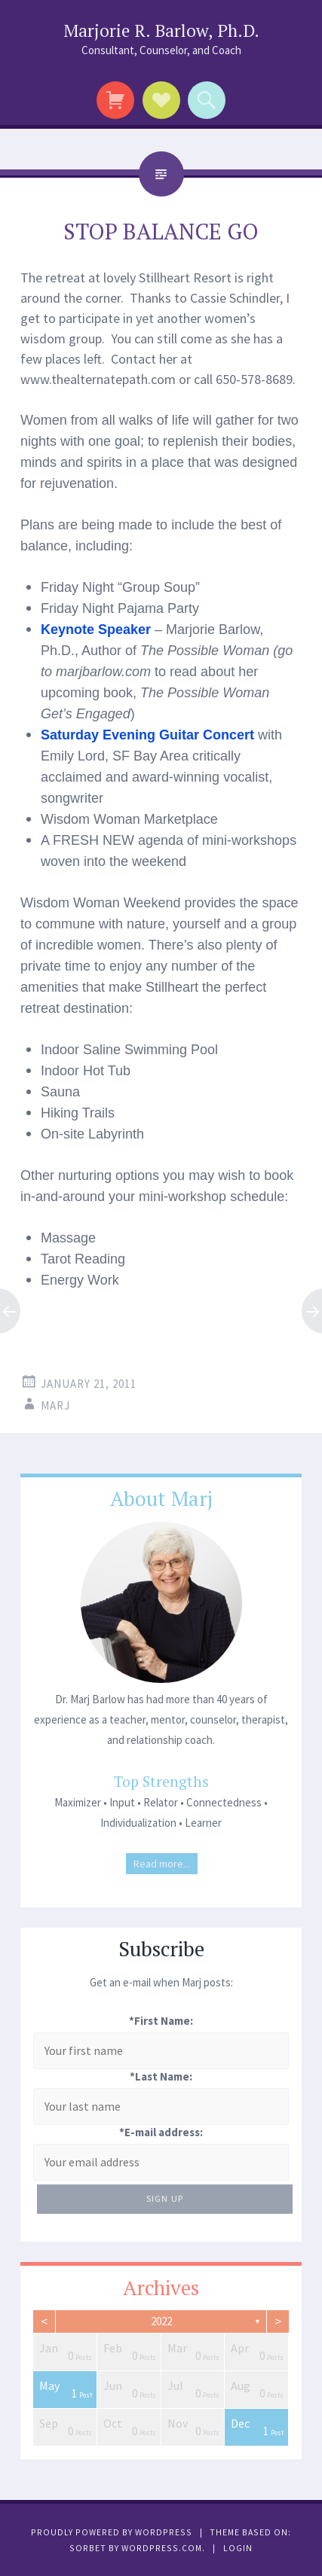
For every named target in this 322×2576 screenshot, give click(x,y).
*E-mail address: (161, 2132)
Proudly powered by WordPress (111, 2532)
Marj (55, 1405)
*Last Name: (161, 2076)
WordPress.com (161, 2547)
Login (238, 2547)
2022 (161, 2321)
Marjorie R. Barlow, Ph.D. (161, 30)
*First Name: (161, 2021)
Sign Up (164, 2198)
